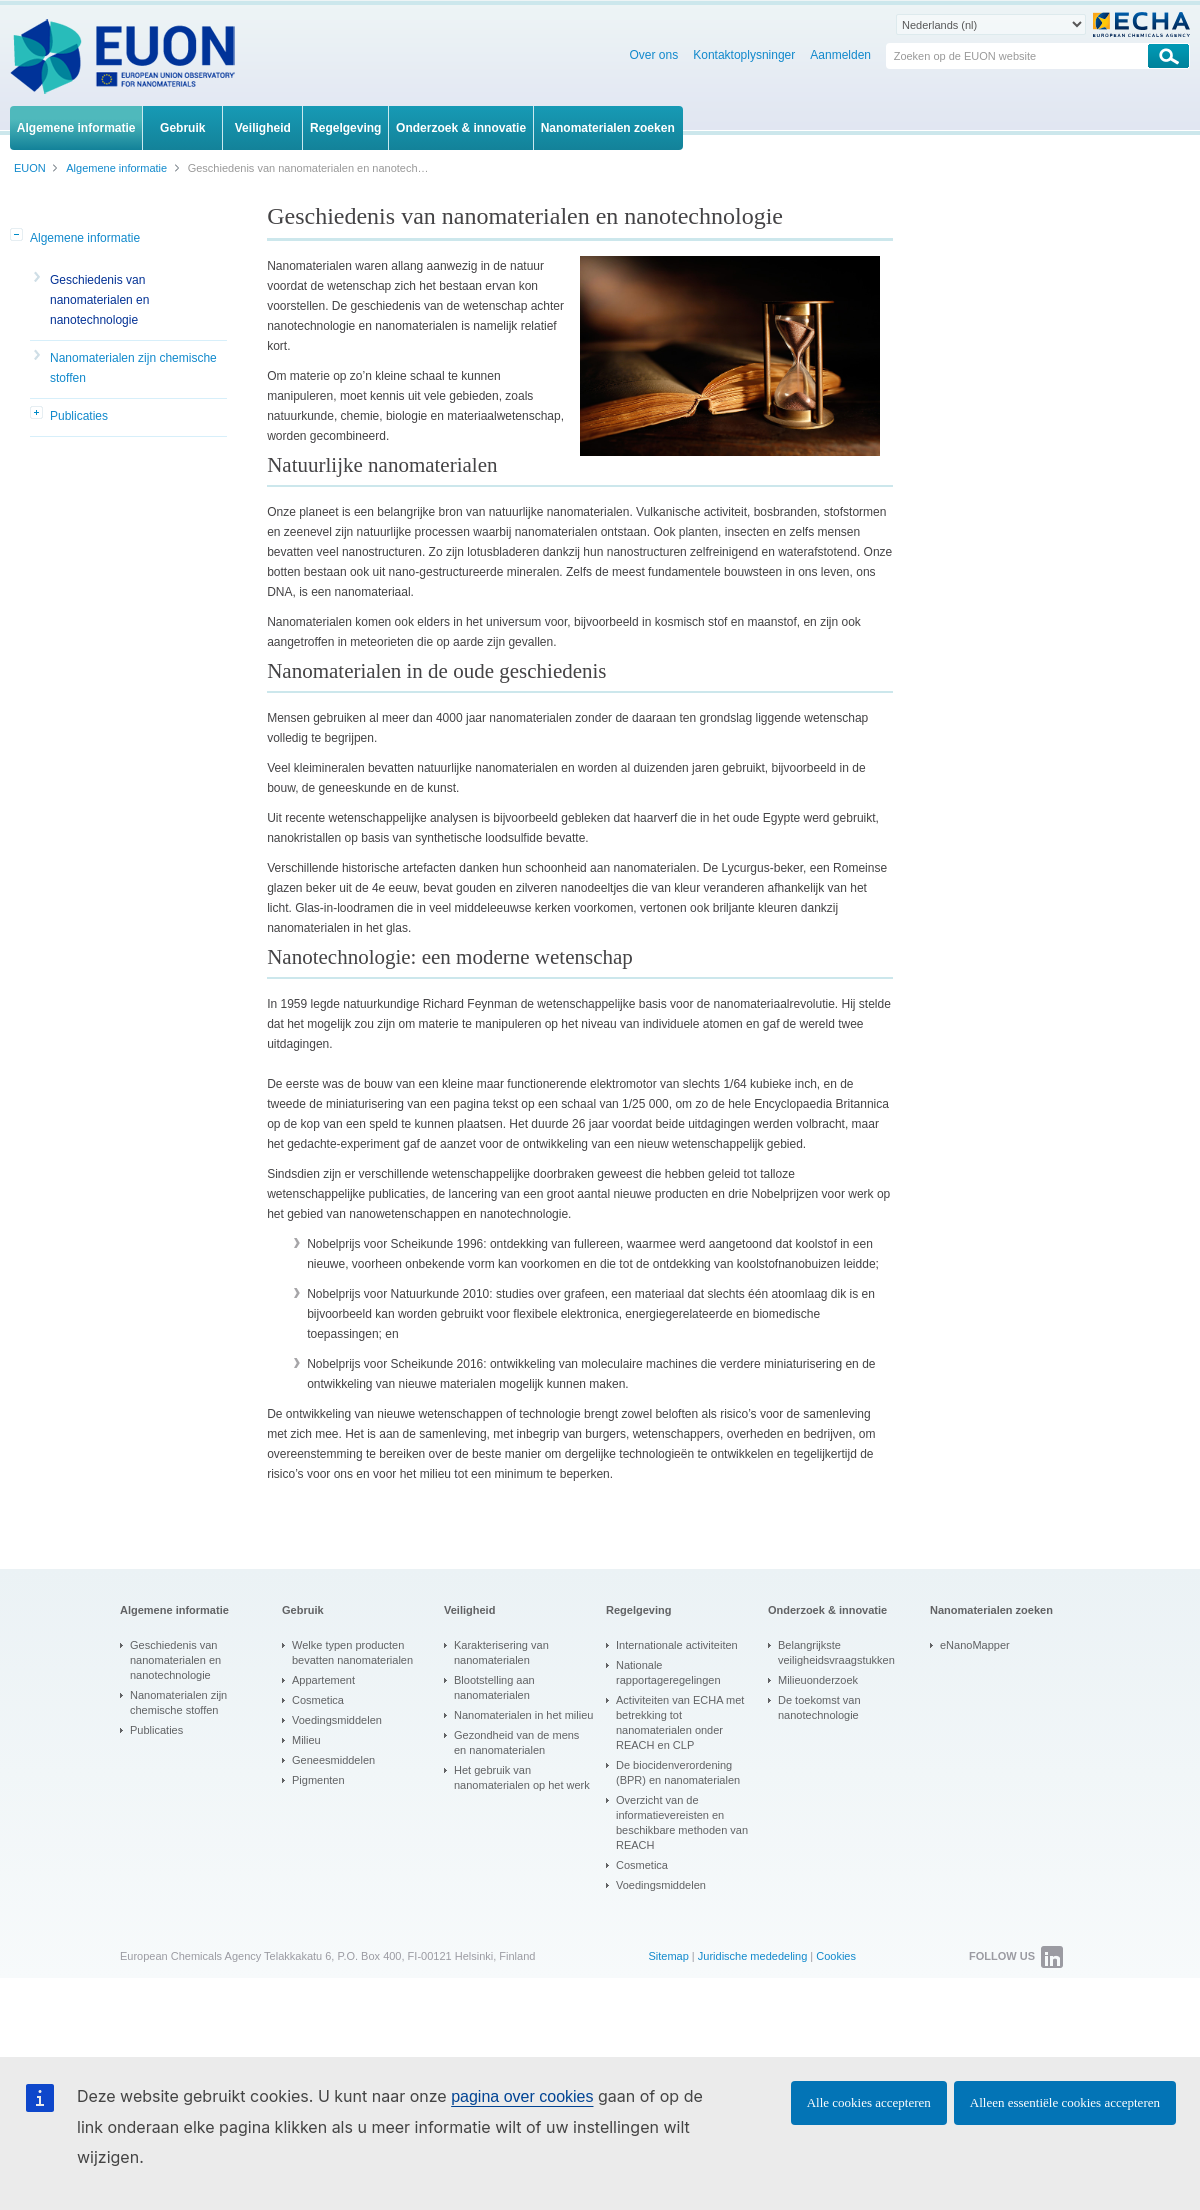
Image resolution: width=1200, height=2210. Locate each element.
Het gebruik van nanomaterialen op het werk (522, 1777)
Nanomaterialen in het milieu (523, 1715)
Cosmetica (318, 1700)
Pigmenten (318, 1780)
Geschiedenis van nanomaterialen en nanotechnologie (99, 300)
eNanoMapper (975, 1645)
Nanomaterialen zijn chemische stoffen (133, 368)
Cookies (836, 1956)
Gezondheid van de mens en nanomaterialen (516, 1742)
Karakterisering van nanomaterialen (501, 1652)
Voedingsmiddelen (337, 1720)
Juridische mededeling (752, 1956)
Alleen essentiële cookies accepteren (1065, 2102)
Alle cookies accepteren (869, 2102)
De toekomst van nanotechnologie (819, 1707)
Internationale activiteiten (677, 1645)
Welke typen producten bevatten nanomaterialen (352, 1652)
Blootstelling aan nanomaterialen (494, 1687)
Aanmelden (840, 55)
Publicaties (79, 416)
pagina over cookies (522, 2096)
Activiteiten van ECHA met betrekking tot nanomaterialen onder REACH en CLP (680, 1722)
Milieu (306, 1740)
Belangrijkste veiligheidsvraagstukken (836, 1652)
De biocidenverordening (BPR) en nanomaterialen (678, 1772)
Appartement (323, 1680)
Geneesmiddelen (333, 1760)
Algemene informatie (85, 238)
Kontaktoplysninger (744, 55)
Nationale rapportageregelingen (668, 1672)
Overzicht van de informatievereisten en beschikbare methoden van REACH (682, 1822)
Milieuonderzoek (818, 1680)
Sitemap (668, 1956)
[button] (18, 236)
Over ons (654, 55)
